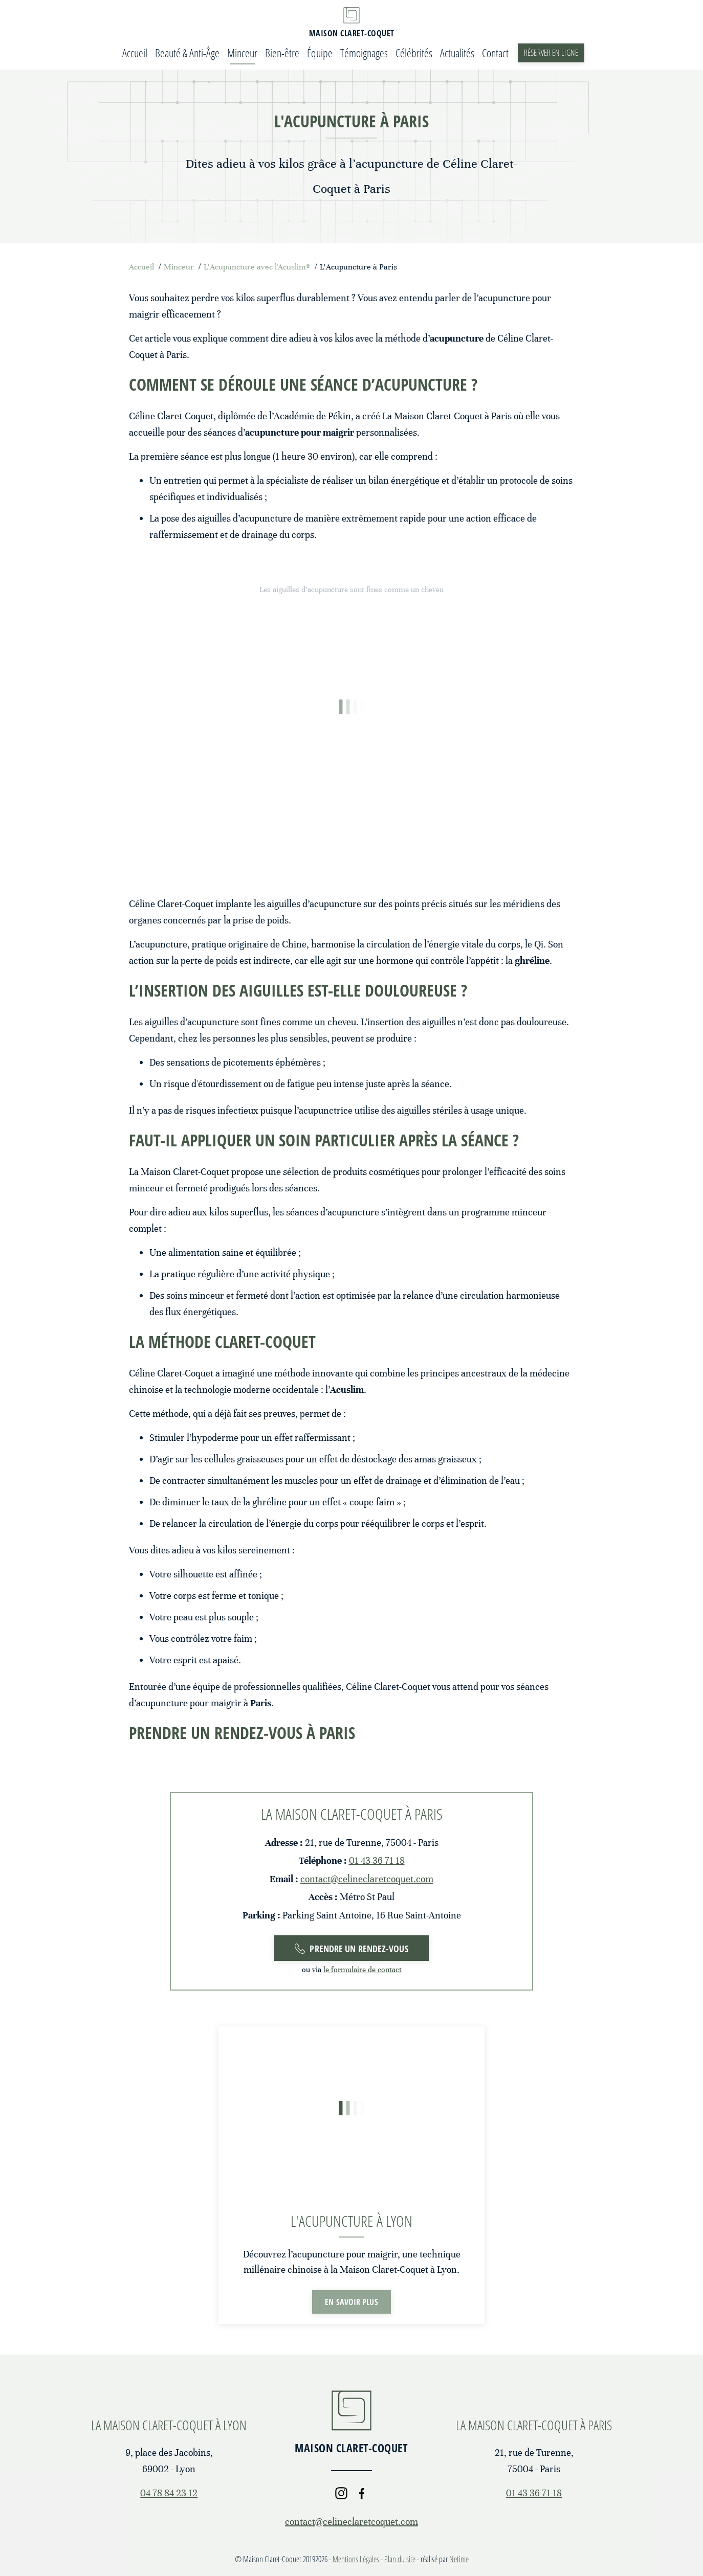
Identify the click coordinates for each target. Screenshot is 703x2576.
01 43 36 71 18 (377, 1860)
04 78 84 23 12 (168, 2493)
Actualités (457, 52)
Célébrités (414, 52)
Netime (459, 2559)
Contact (495, 52)
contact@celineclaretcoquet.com (366, 1879)
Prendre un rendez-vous (351, 1948)
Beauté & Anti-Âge (187, 52)
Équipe (320, 52)
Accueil (134, 52)
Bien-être (282, 52)
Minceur (242, 52)
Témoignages (364, 52)
